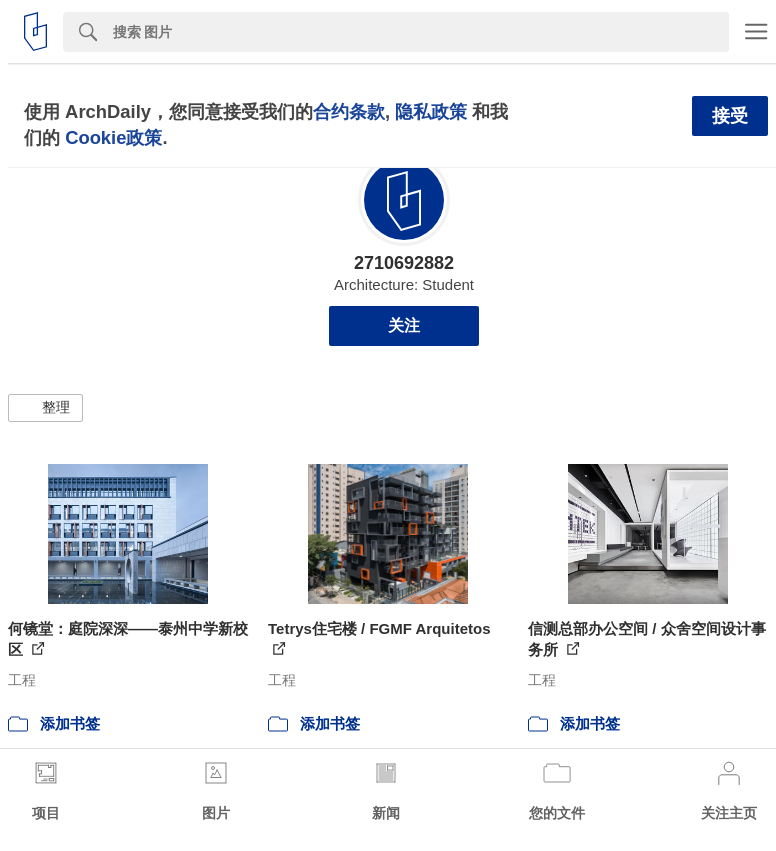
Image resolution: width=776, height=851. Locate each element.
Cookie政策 (113, 137)
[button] (45, 408)
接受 (730, 116)
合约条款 (349, 111)
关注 (404, 325)
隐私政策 (431, 111)
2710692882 (404, 263)
